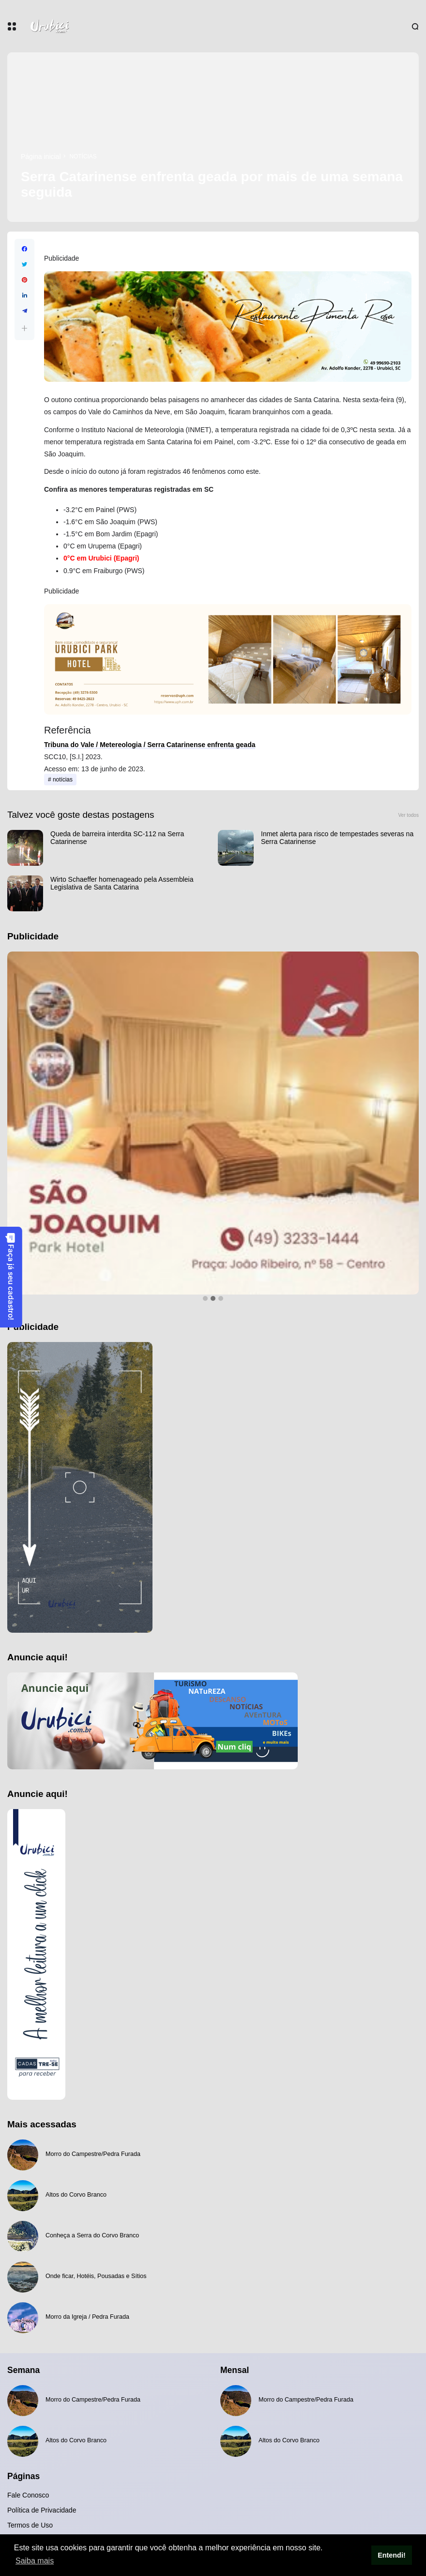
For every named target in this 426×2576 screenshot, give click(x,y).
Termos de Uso (30, 2525)
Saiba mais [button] (34, 2561)
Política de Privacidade (41, 2510)
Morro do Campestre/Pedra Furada (93, 2154)
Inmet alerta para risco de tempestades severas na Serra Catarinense (337, 837)
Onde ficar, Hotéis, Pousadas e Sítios (96, 2276)
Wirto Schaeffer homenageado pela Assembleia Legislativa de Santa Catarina (121, 883)
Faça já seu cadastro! (10, 1276)
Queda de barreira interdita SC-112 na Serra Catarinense (117, 837)
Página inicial (41, 156)
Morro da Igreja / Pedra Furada (87, 2316)
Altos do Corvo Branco (76, 2194)
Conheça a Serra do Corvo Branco (92, 2235)
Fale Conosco (28, 2495)
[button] (24, 328)
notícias (83, 156)
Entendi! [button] (392, 2555)
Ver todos (408, 815)
